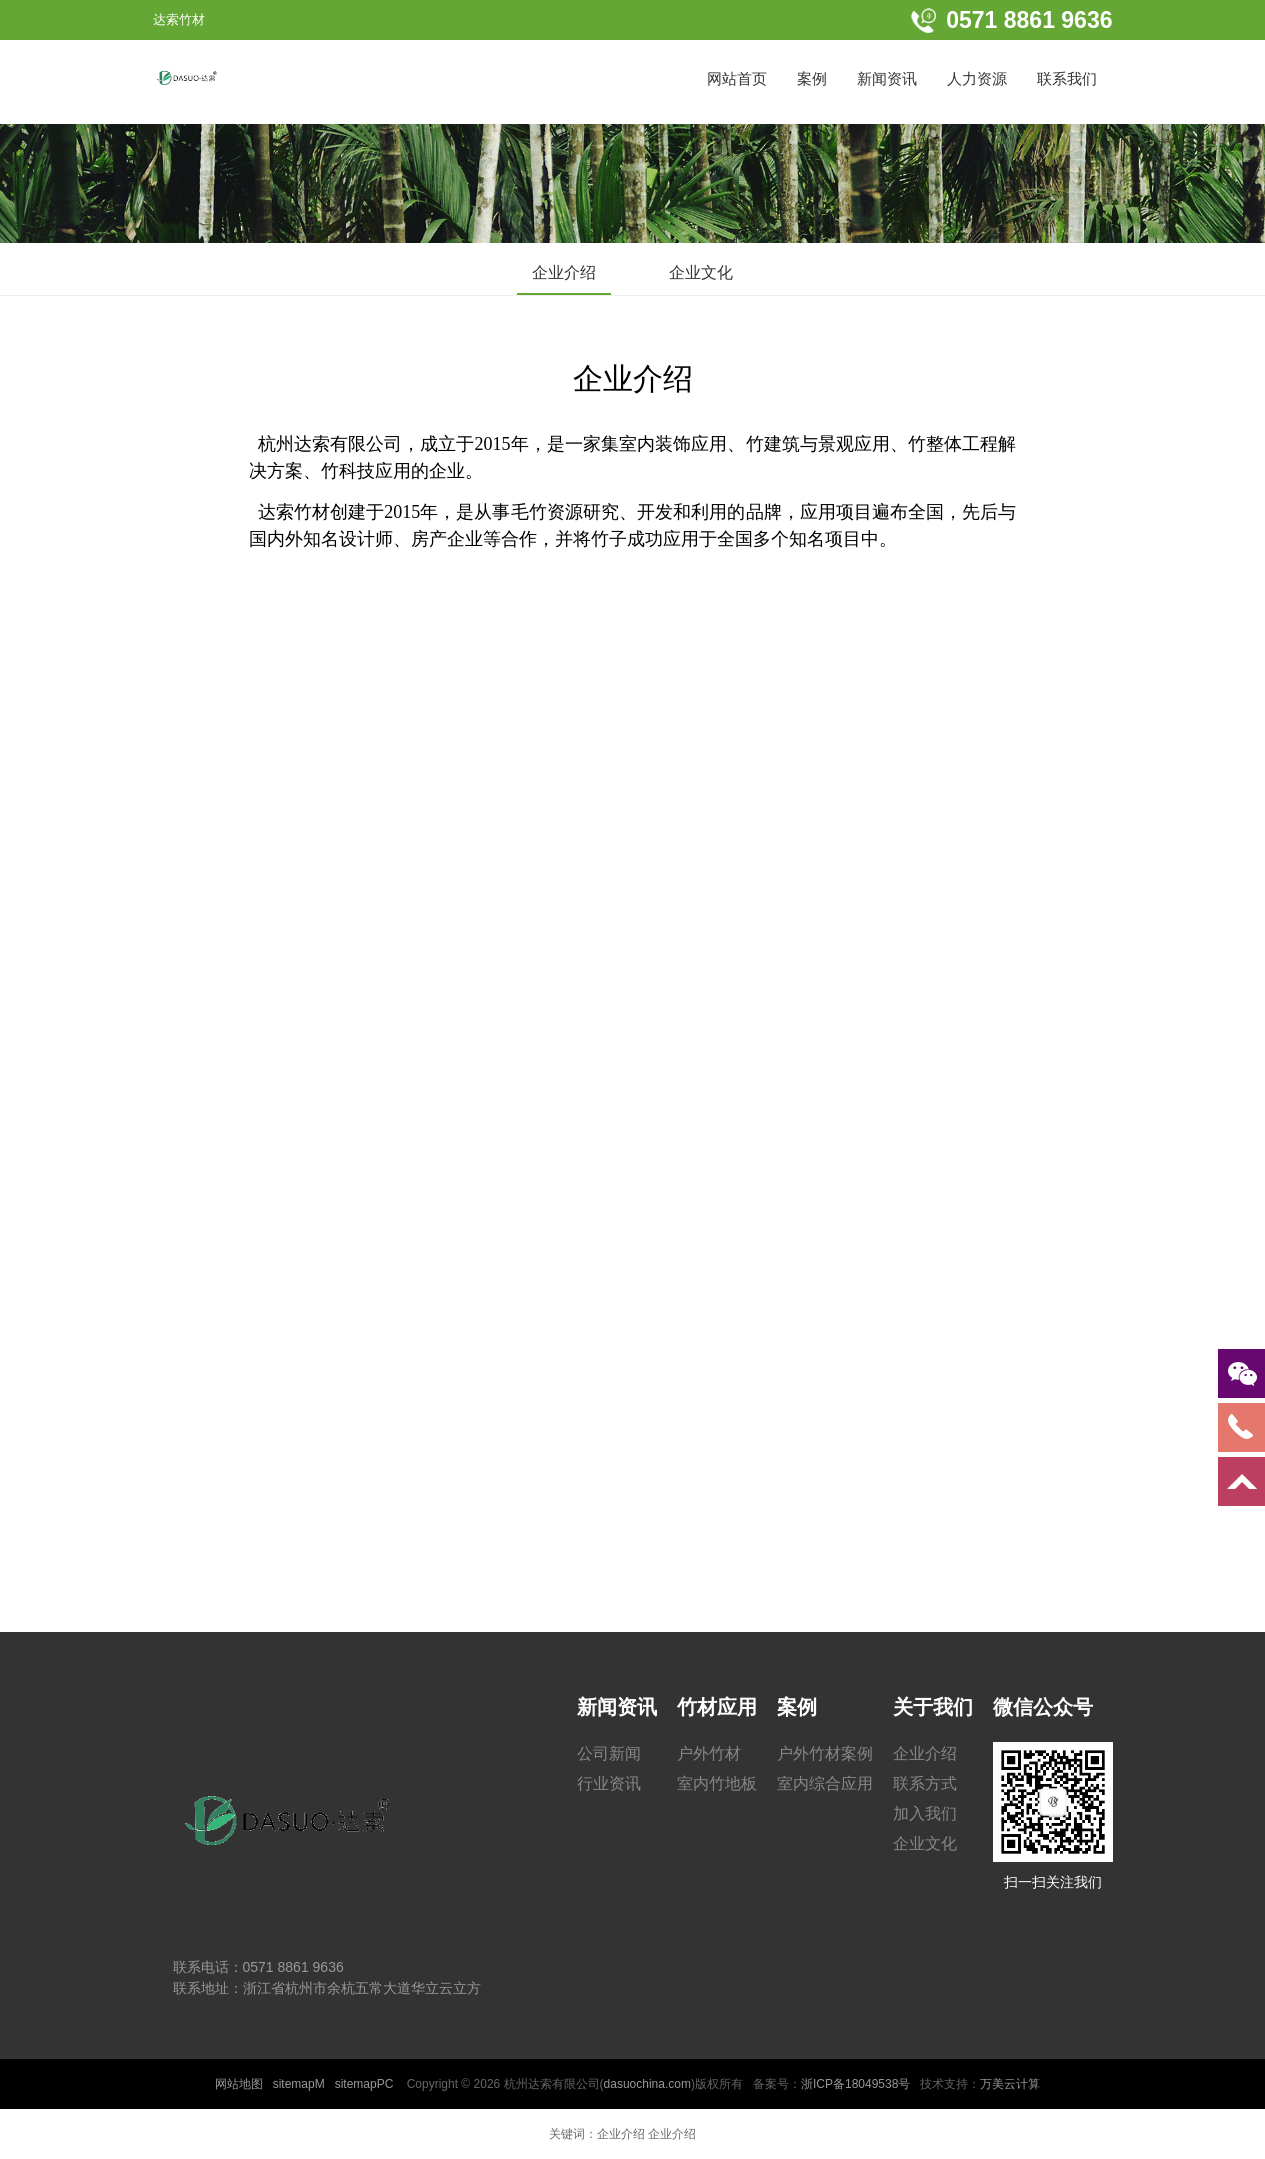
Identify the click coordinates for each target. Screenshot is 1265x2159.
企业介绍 (564, 272)
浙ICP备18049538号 (855, 2084)
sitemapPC (364, 2084)
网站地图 (239, 2084)
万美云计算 (1010, 2084)
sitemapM (299, 2084)
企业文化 (701, 272)
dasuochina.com (647, 2084)
